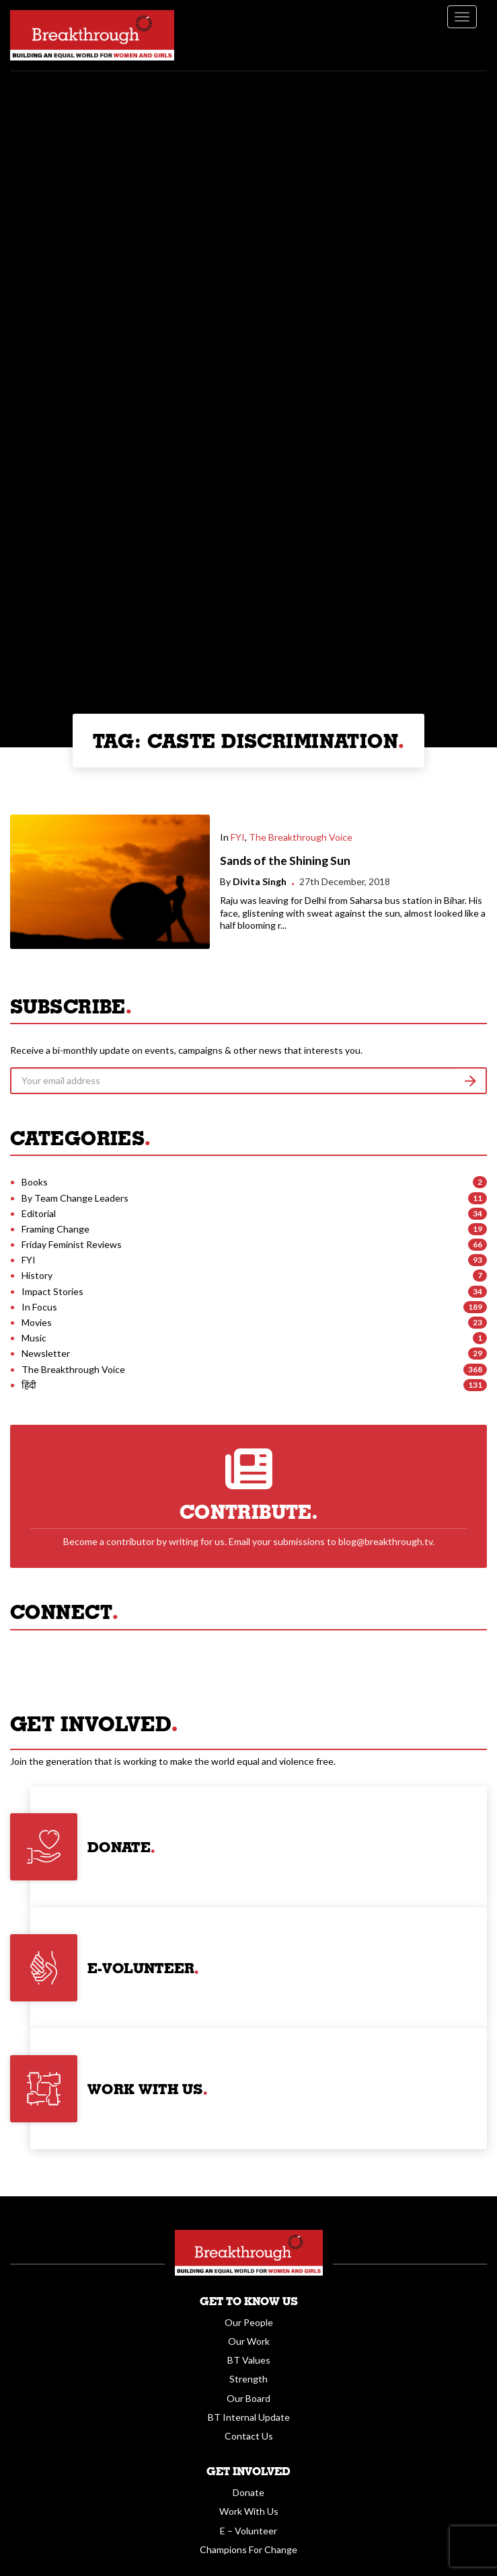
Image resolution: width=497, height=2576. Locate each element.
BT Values (248, 2360)
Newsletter (46, 1353)
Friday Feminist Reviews (72, 1244)
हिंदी (29, 1384)
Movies (37, 1322)
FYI (238, 837)
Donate (248, 2492)
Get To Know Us (249, 2301)
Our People (249, 2322)
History (37, 1275)
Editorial (39, 1213)
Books (35, 1182)
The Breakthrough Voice (300, 837)
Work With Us (248, 2511)
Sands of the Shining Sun (285, 861)
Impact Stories (52, 1291)
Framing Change (55, 1229)
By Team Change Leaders (75, 1198)
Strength (248, 2378)
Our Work (249, 2341)
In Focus (39, 1307)
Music (34, 1337)
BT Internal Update (249, 2417)
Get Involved (248, 2471)
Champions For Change (248, 2549)
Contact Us (249, 2436)
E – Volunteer (248, 2530)
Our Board (248, 2398)
